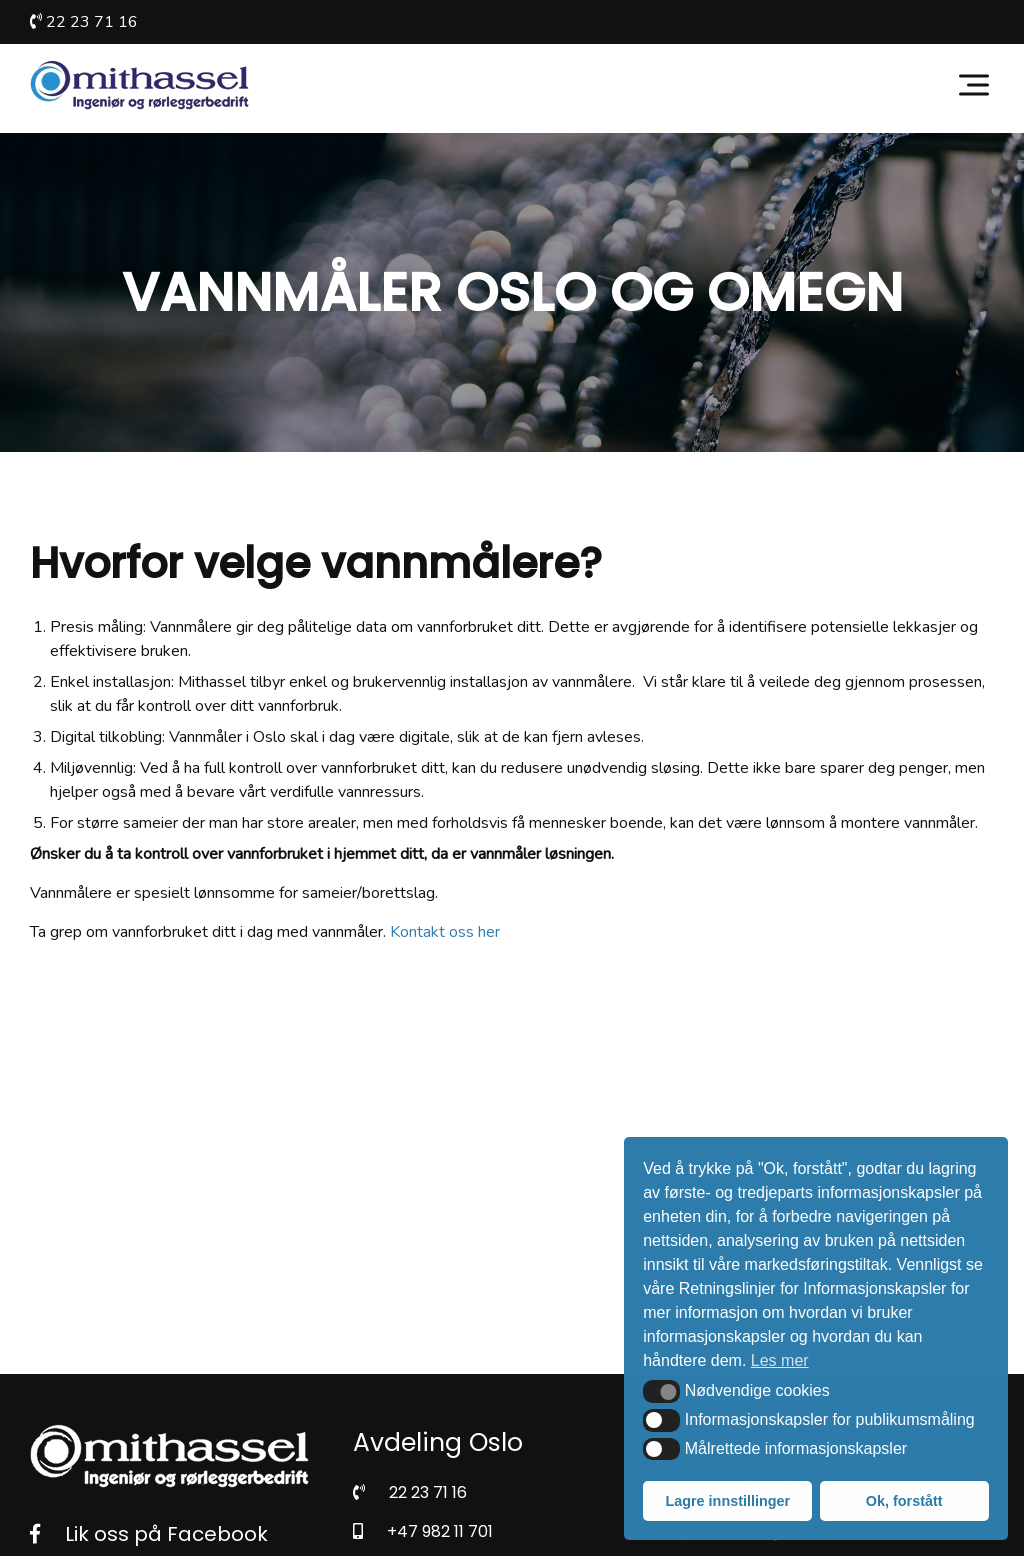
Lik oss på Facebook (149, 1534)
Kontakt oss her (445, 932)
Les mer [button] (780, 1360)
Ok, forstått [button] (904, 1501)
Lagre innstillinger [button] (727, 1501)
